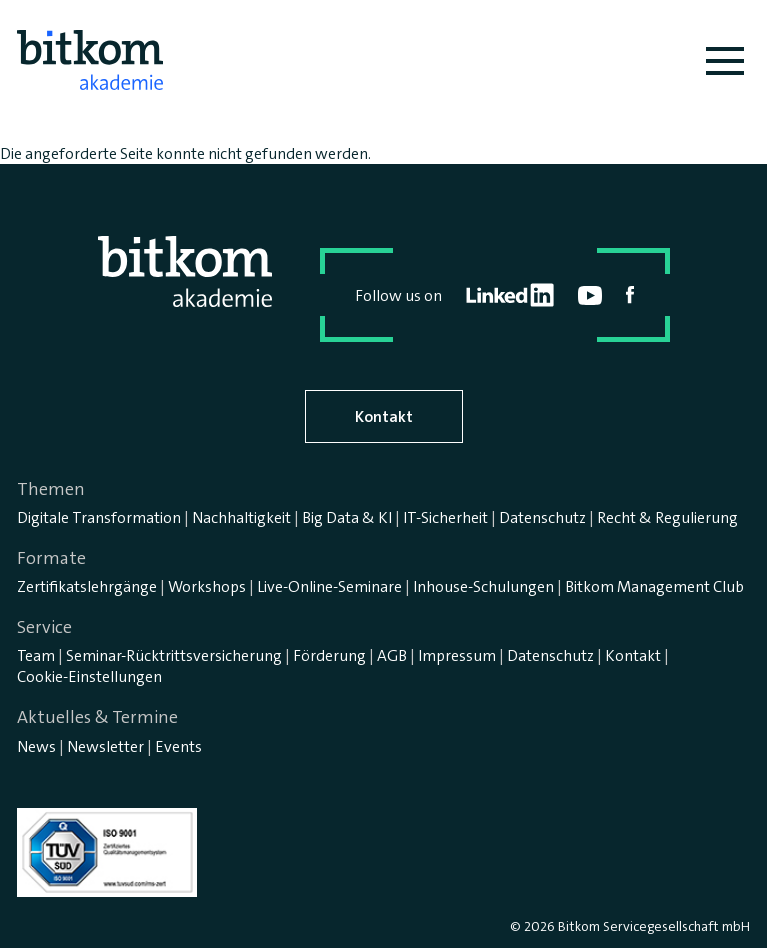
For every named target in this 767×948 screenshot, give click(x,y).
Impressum (457, 655)
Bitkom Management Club (654, 586)
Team (36, 655)
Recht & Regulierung (667, 517)
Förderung (329, 655)
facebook (630, 295)
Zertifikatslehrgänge (87, 586)
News (36, 746)
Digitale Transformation (99, 517)
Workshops (207, 586)
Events (178, 746)
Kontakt (384, 416)
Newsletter (105, 746)
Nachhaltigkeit (241, 517)
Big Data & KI (347, 517)
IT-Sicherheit (445, 517)
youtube (590, 295)
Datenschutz (542, 517)
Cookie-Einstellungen (89, 676)
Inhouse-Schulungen (483, 586)
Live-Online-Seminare (329, 586)
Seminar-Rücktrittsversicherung (174, 655)
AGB (392, 655)
